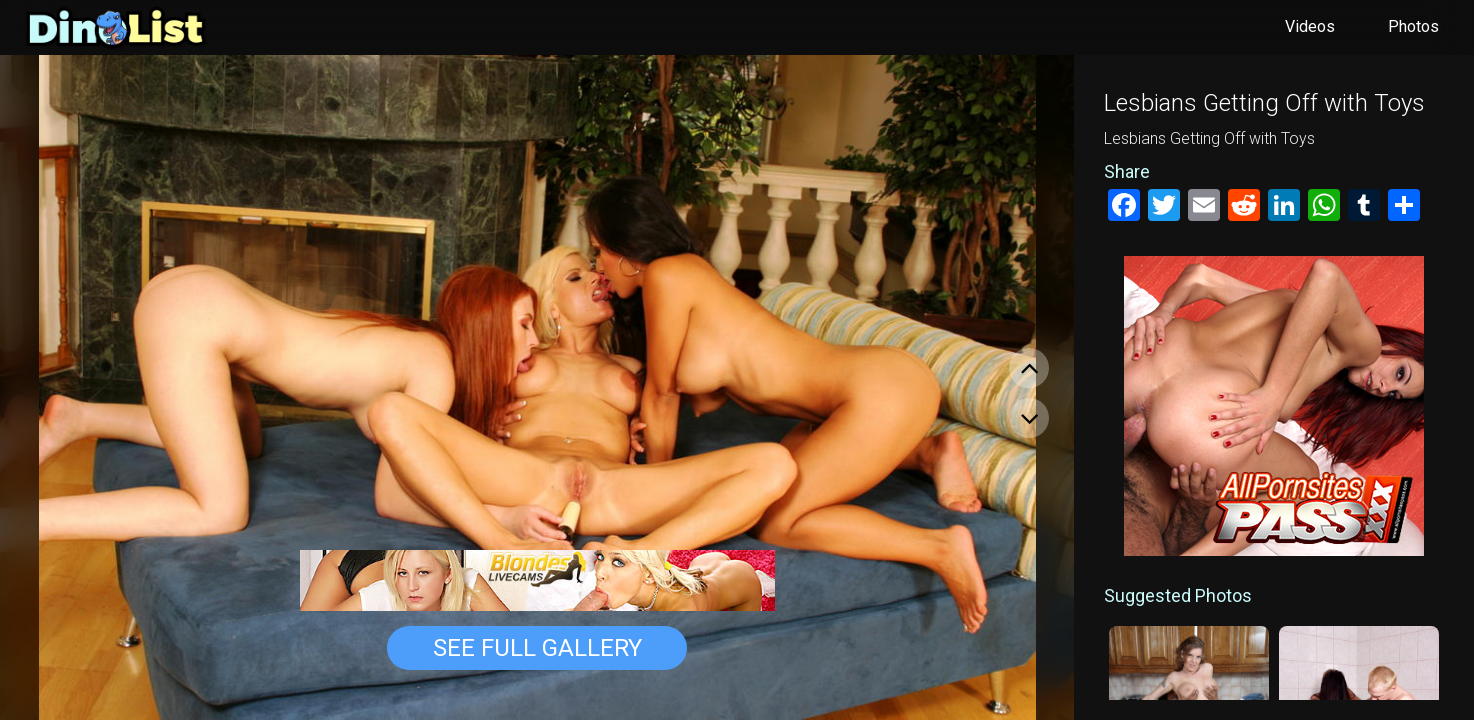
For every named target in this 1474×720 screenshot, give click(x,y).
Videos (1310, 26)
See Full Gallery (537, 648)
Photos (1413, 26)
